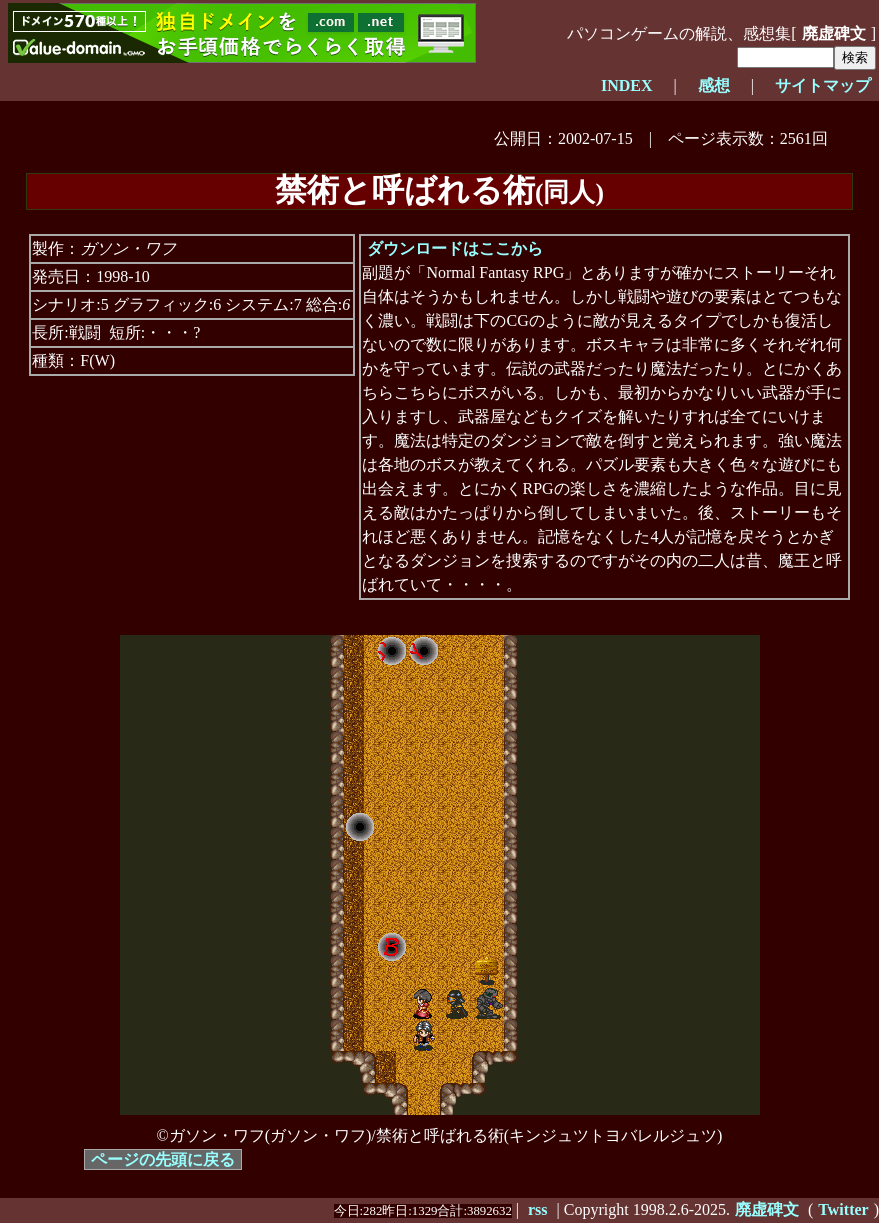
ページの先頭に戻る (163, 1159)
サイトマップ (823, 85)
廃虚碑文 (834, 33)
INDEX (627, 85)
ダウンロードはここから (455, 248)
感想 (714, 85)
